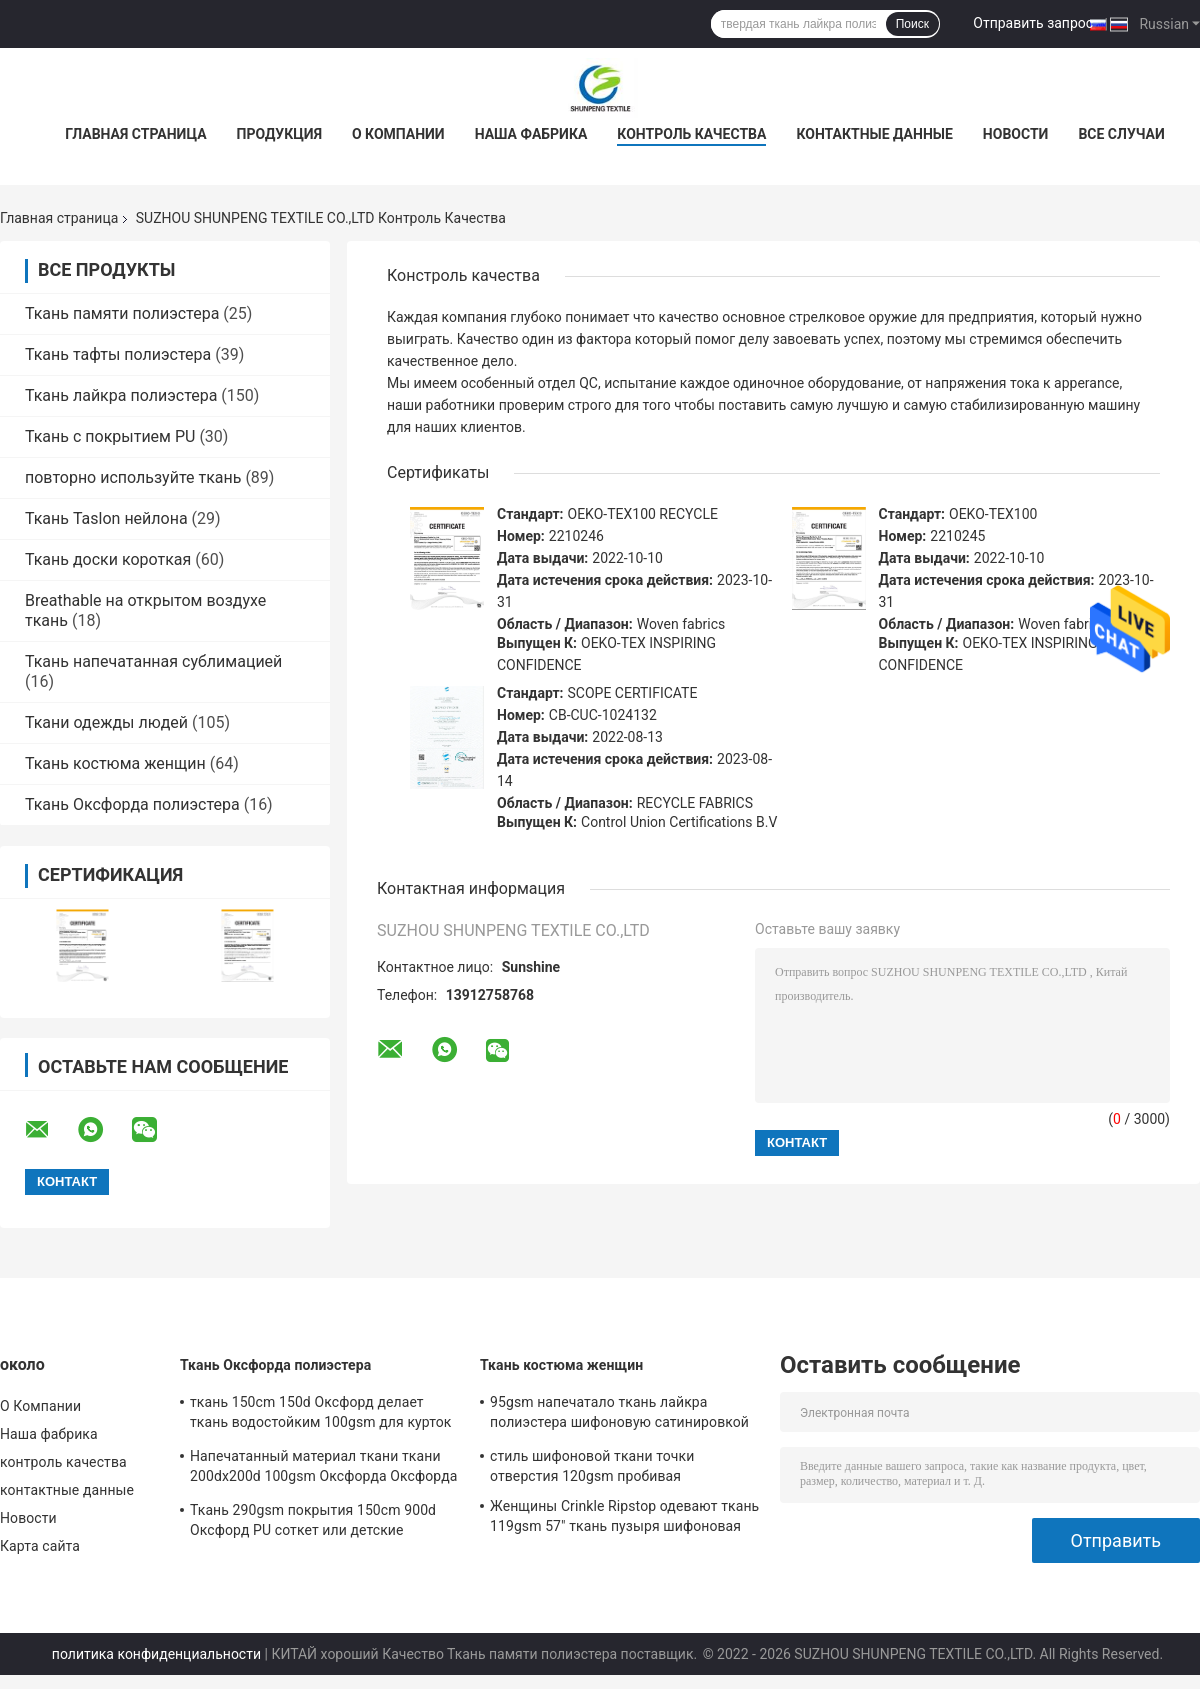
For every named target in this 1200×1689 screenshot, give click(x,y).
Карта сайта (40, 1546)
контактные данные (874, 134)
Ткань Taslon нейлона (106, 518)
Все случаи (1121, 134)
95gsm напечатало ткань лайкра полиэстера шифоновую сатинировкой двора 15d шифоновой (619, 1415)
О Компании (398, 134)
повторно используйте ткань (133, 477)
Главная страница (135, 134)
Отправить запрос (1033, 23)
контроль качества (691, 134)
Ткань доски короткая (108, 559)
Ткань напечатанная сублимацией (153, 661)
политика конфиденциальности (156, 1654)
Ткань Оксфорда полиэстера (132, 804)
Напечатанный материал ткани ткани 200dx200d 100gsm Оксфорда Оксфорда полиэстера (323, 1469)
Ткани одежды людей (106, 722)
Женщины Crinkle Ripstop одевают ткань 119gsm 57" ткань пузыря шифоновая (624, 1516)
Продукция (279, 134)
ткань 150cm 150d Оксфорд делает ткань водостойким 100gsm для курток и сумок (320, 1415)
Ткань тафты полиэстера (118, 354)
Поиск (912, 24)
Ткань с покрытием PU (110, 436)
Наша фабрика (531, 134)
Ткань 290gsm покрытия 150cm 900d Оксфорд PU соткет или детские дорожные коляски (313, 1523)
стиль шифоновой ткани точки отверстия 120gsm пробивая (592, 1466)
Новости (1016, 134)
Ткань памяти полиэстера (122, 313)
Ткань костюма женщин (115, 763)
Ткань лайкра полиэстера (121, 395)
